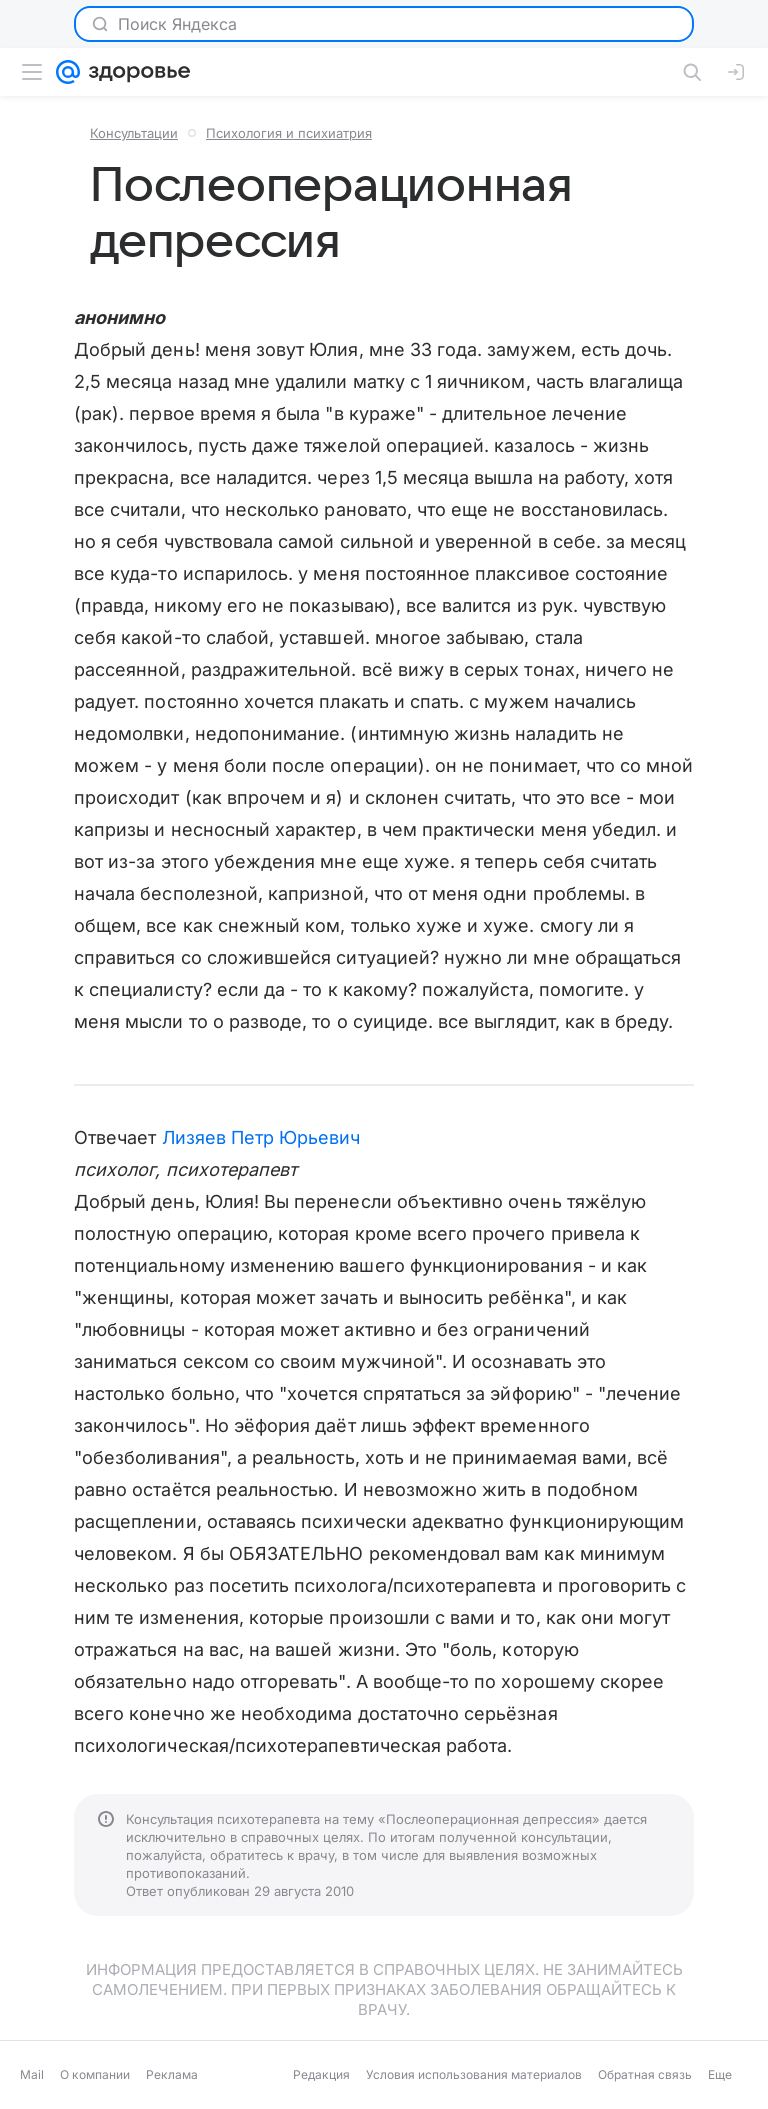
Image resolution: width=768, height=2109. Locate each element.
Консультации (134, 133)
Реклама (172, 2074)
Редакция (321, 2074)
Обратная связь (645, 2074)
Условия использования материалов (474, 2074)
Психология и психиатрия (289, 133)
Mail (32, 2074)
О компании (95, 2074)
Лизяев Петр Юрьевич (261, 1137)
